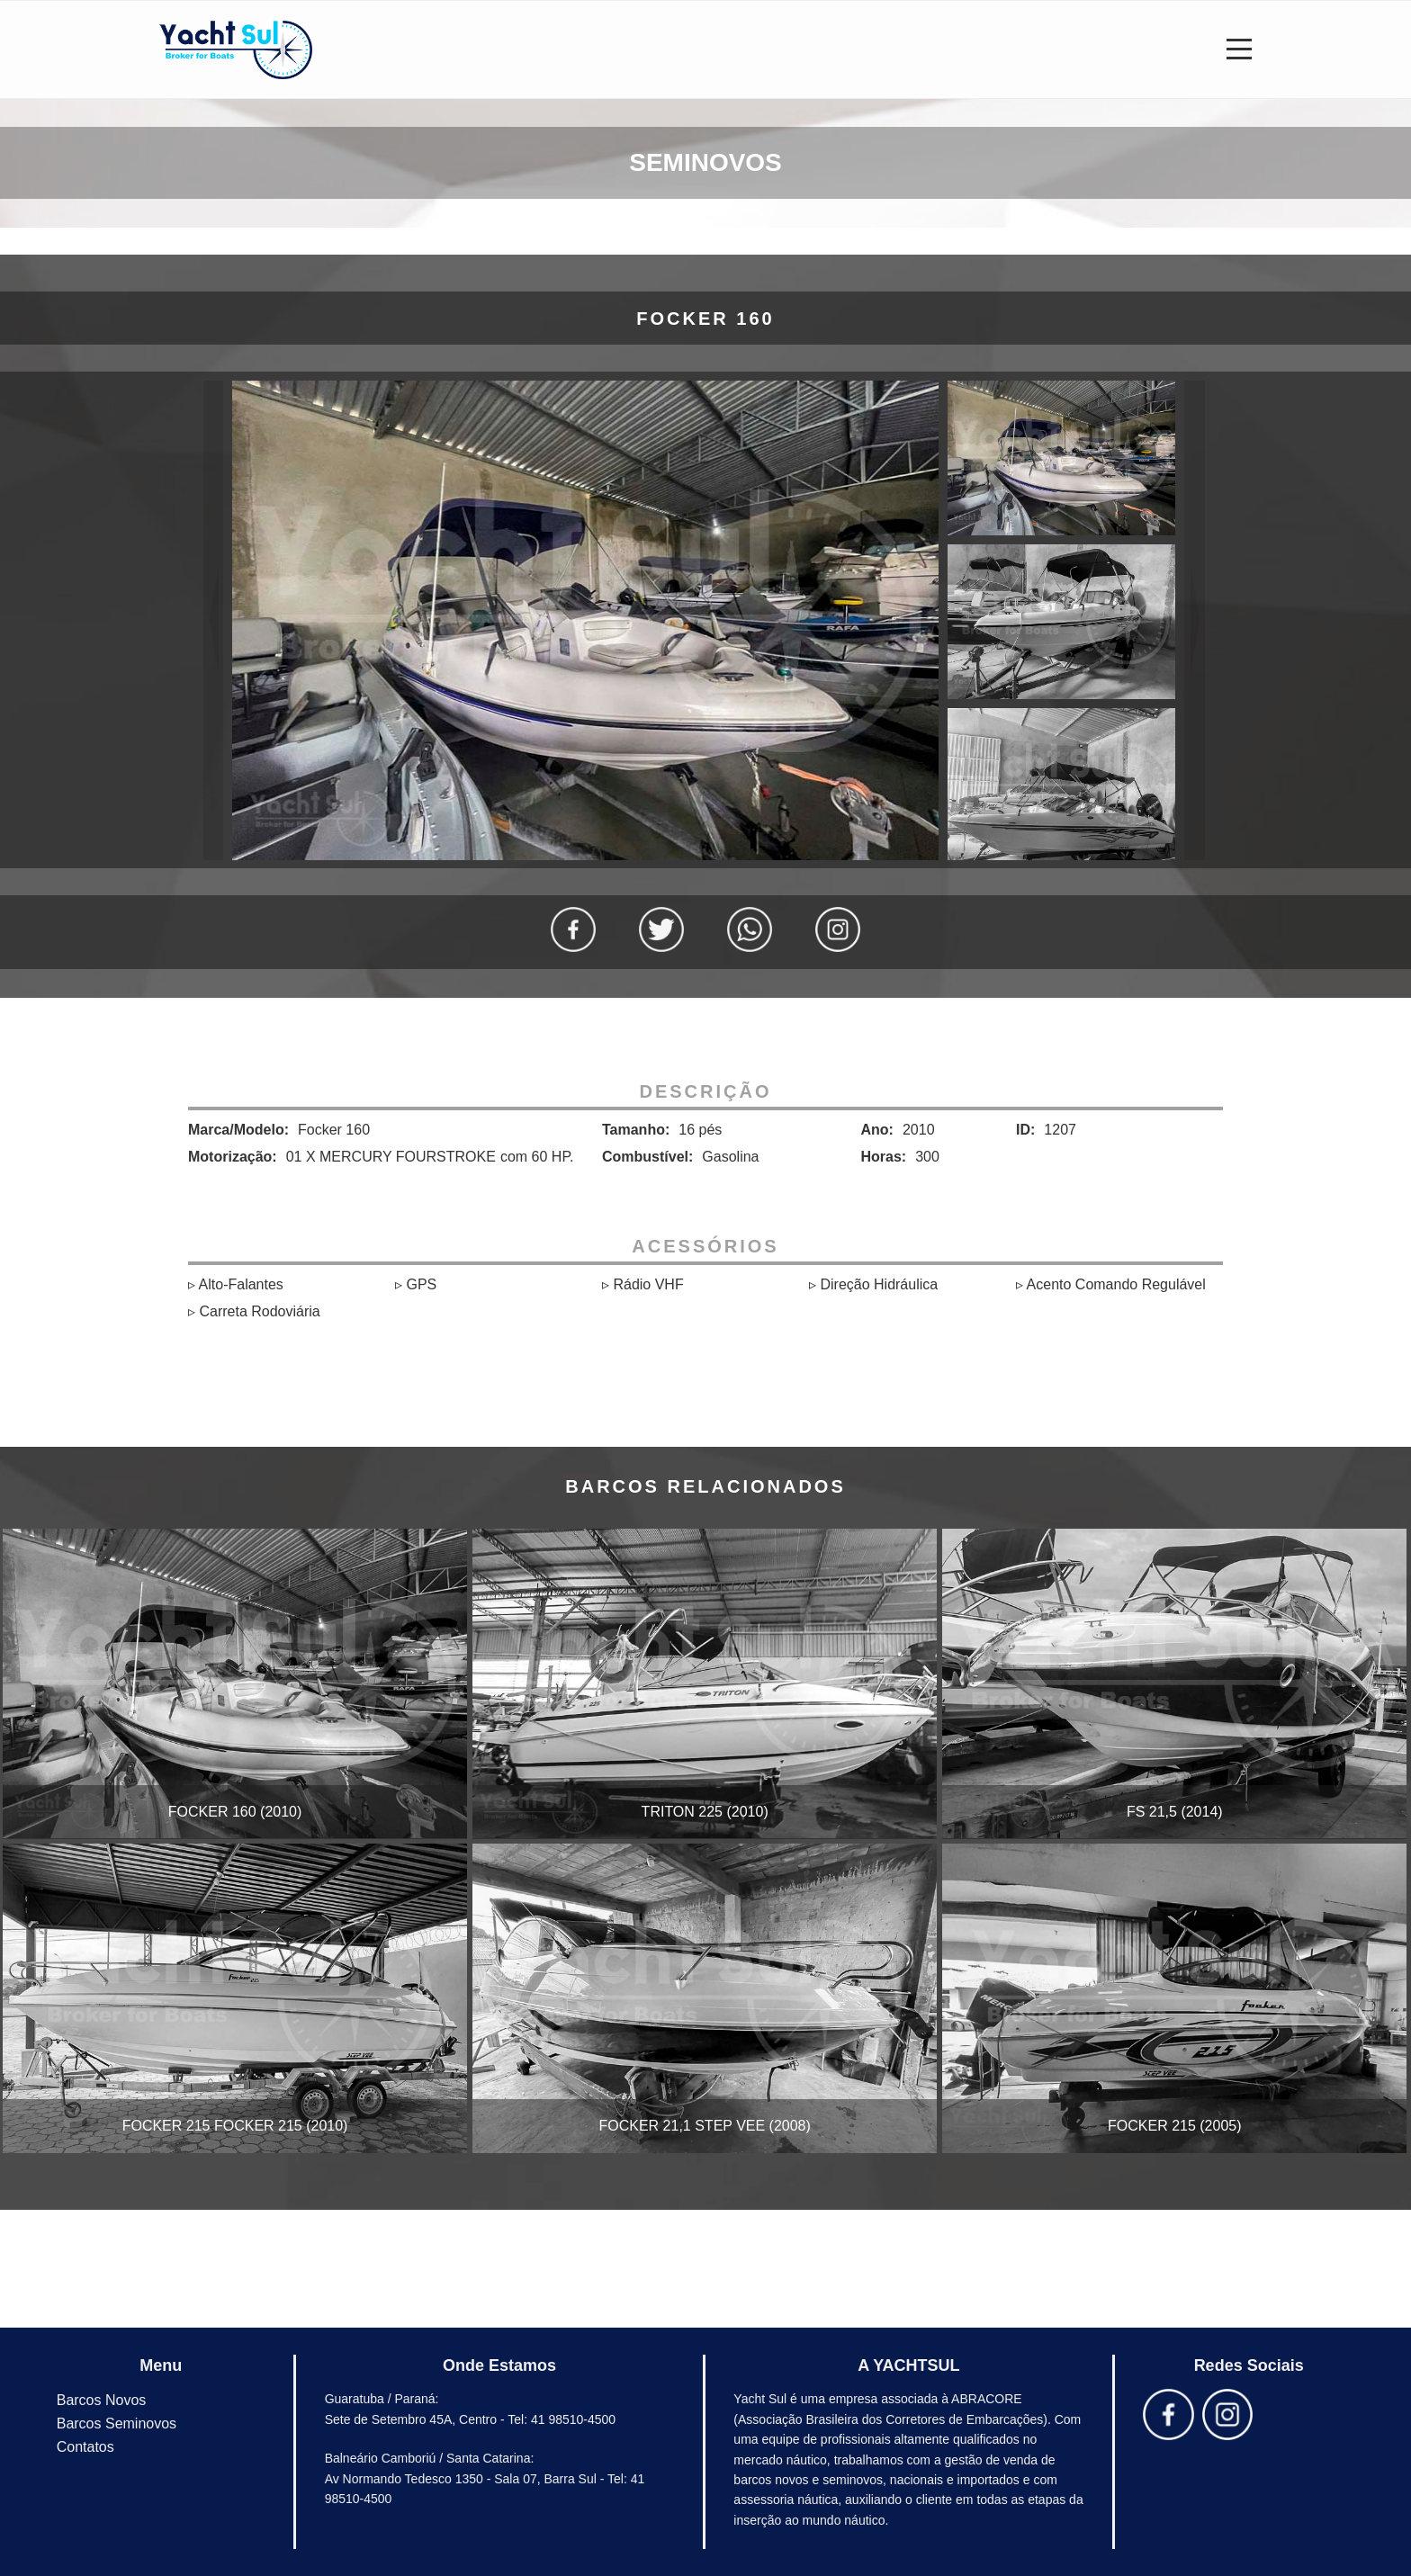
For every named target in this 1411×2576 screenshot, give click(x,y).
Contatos (85, 2447)
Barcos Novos (102, 2400)
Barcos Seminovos (116, 2423)
